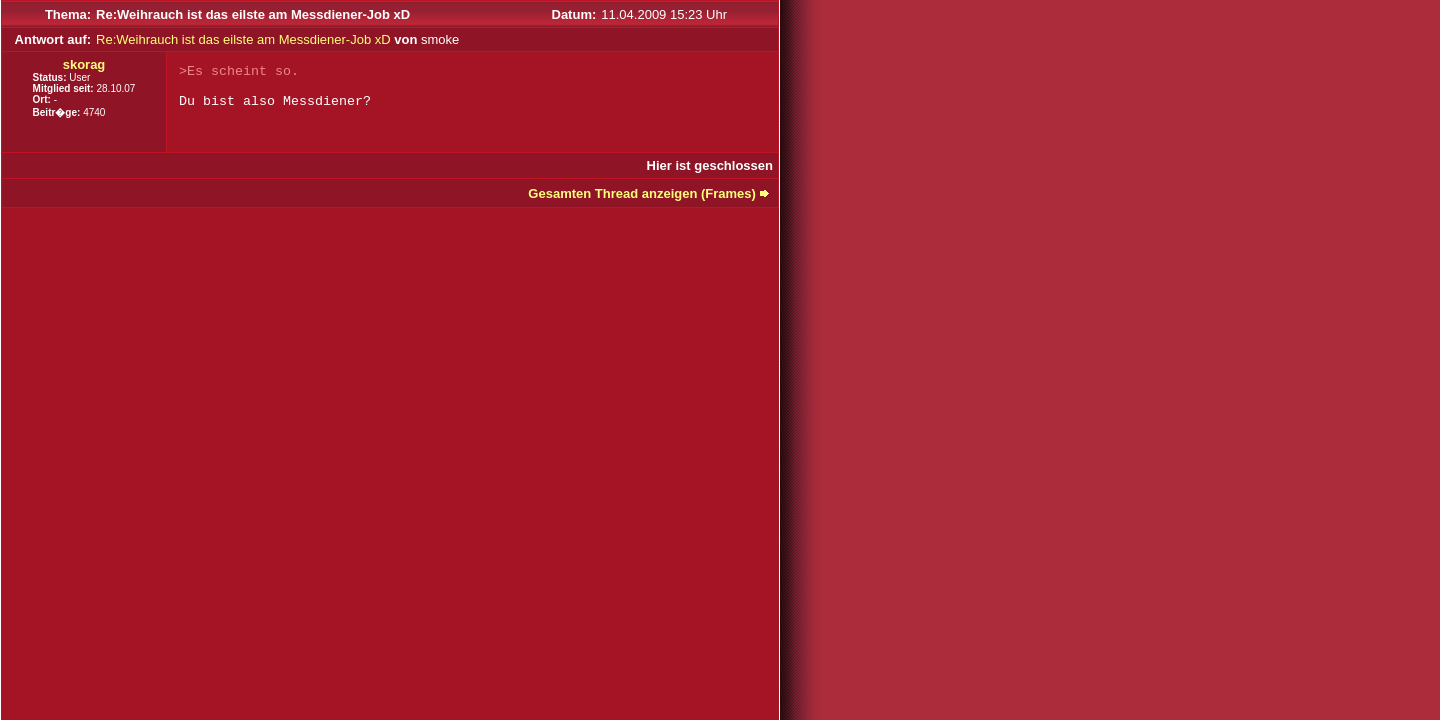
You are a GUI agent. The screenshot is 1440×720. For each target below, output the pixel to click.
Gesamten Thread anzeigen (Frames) (642, 193)
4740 (94, 112)
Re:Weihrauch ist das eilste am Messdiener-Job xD (243, 39)
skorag (84, 64)
